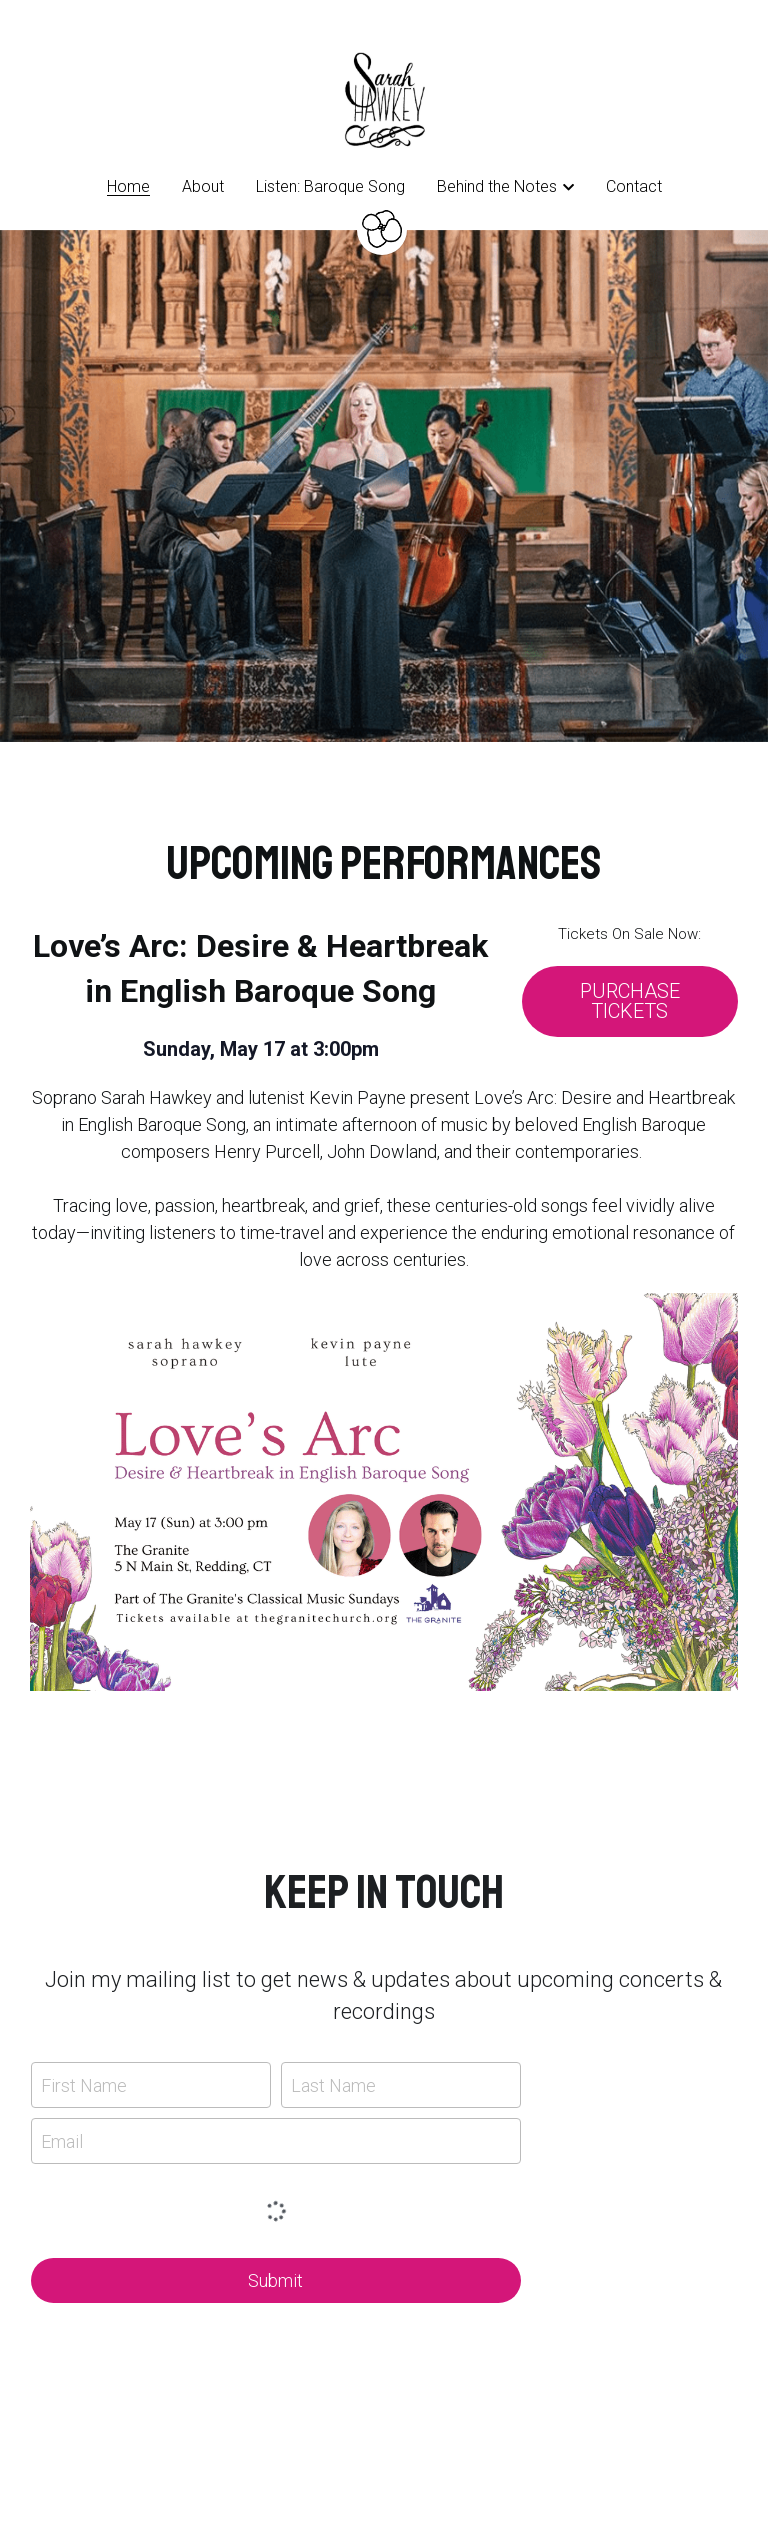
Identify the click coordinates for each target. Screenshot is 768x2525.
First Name (84, 2085)
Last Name (333, 2085)
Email (62, 2140)
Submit (275, 2280)
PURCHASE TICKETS (630, 1002)
